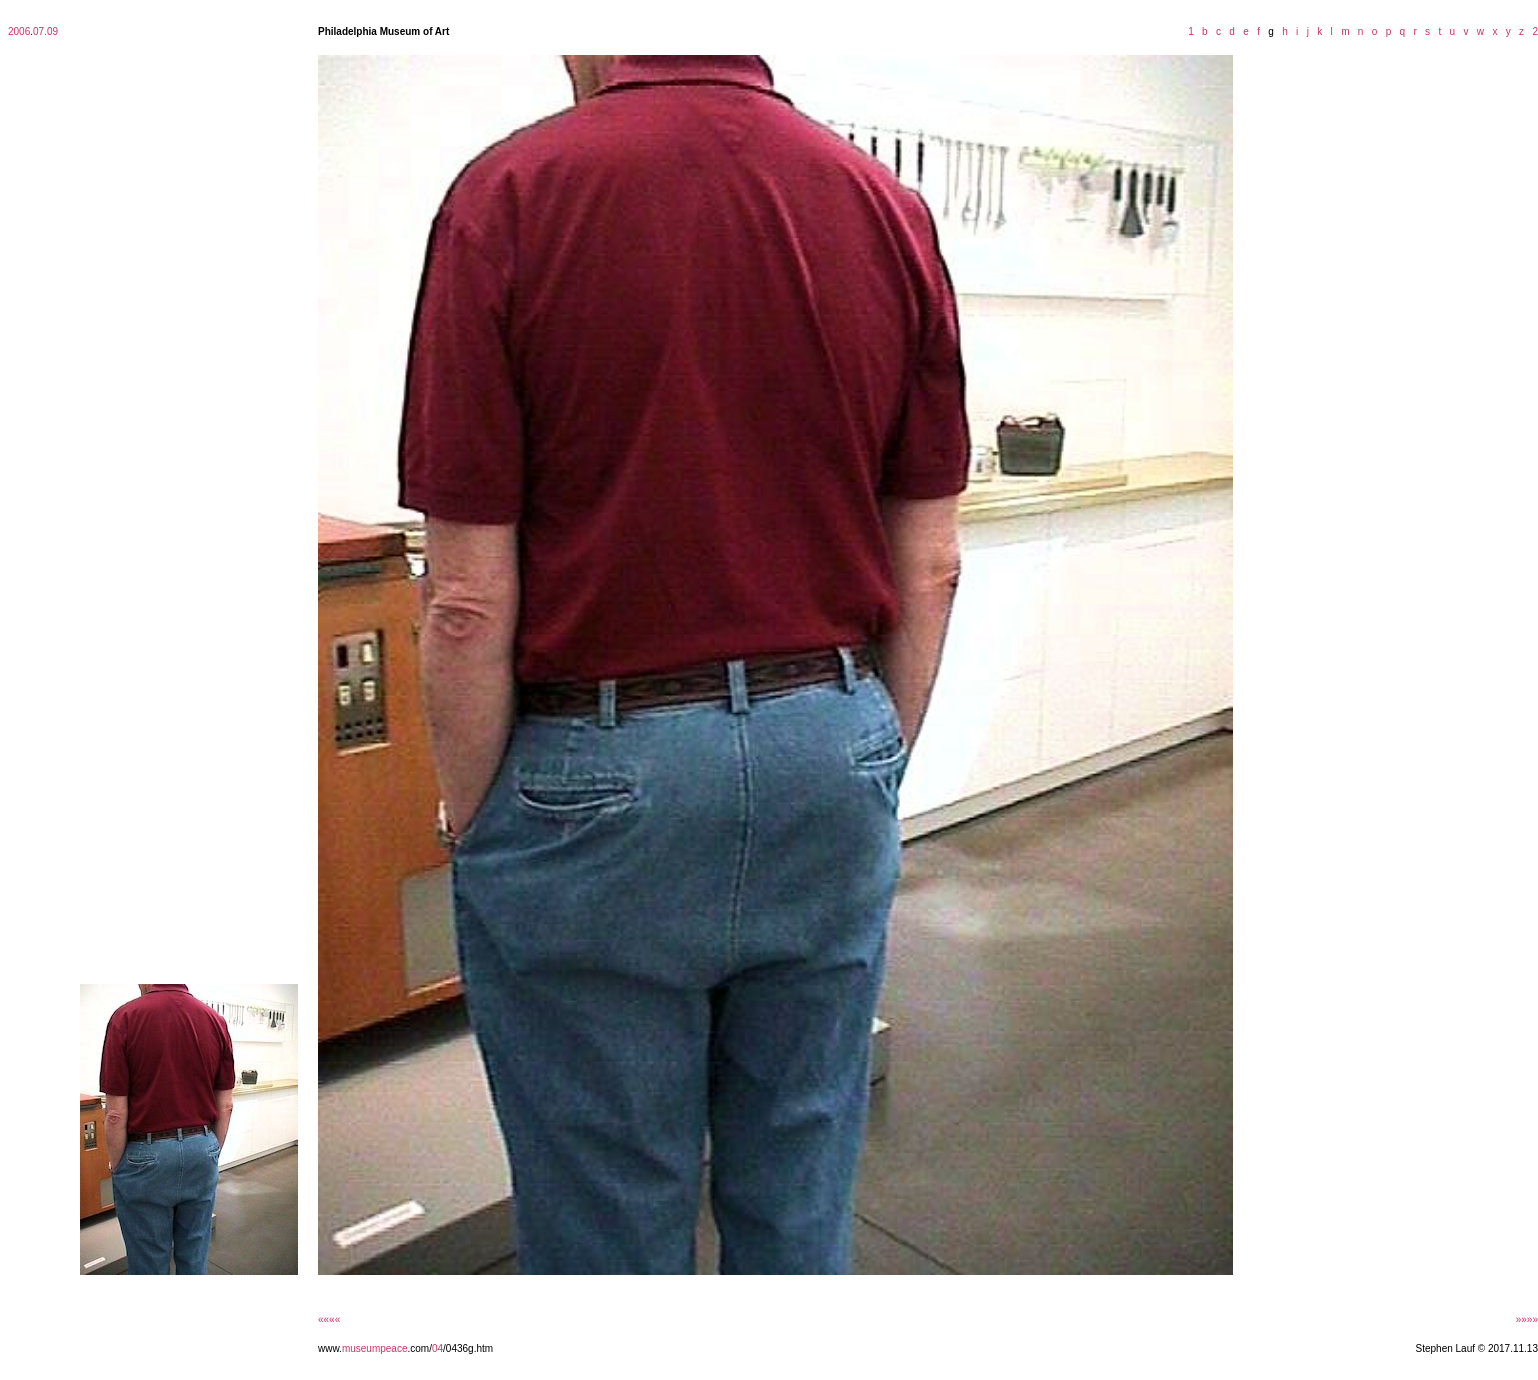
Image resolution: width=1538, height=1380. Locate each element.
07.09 (45, 31)
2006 (19, 31)
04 (437, 1348)
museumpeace (375, 1348)
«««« (329, 1319)
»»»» (1527, 1319)
